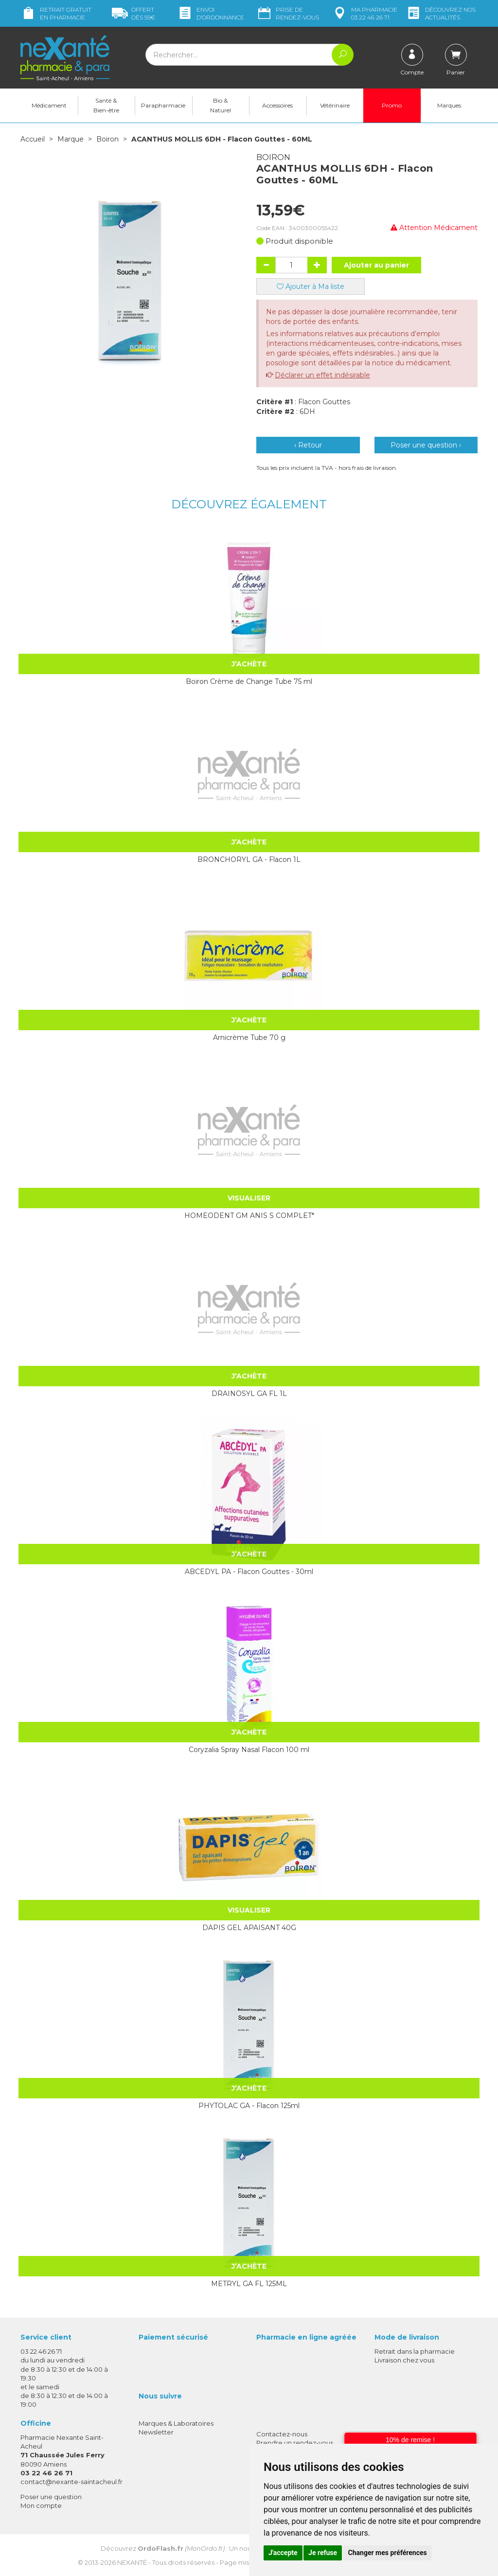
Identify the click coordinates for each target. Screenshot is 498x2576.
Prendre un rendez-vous (294, 2442)
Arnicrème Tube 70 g (249, 1037)
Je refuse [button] (322, 2553)
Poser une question (51, 2496)
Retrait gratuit (55, 13)
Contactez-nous (281, 2433)
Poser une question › (426, 444)
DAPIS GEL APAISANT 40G (249, 1927)
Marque (70, 139)
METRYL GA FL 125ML (249, 2283)
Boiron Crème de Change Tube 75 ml (249, 681)
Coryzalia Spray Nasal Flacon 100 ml (249, 1749)
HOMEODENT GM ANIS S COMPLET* (249, 1215)
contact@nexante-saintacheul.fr (71, 2481)
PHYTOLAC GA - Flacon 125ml (249, 2105)
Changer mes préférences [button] (387, 2553)
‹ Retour (308, 444)
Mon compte (41, 2505)
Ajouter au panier (376, 264)
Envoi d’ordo (210, 13)
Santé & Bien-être (106, 105)
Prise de (287, 13)
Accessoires (277, 105)
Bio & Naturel (220, 105)
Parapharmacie (163, 105)
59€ (133, 13)
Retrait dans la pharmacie (414, 2351)
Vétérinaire (335, 105)
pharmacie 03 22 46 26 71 (364, 13)
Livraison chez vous (404, 2359)
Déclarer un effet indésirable (322, 374)
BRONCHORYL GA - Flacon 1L (249, 859)
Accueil (32, 139)
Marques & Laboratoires (176, 2423)
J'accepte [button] (283, 2553)
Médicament (49, 105)
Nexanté (132, 2562)
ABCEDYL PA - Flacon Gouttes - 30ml (249, 1571)
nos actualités (441, 13)
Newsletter (156, 2431)
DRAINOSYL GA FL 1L (249, 1393)
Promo (392, 105)
